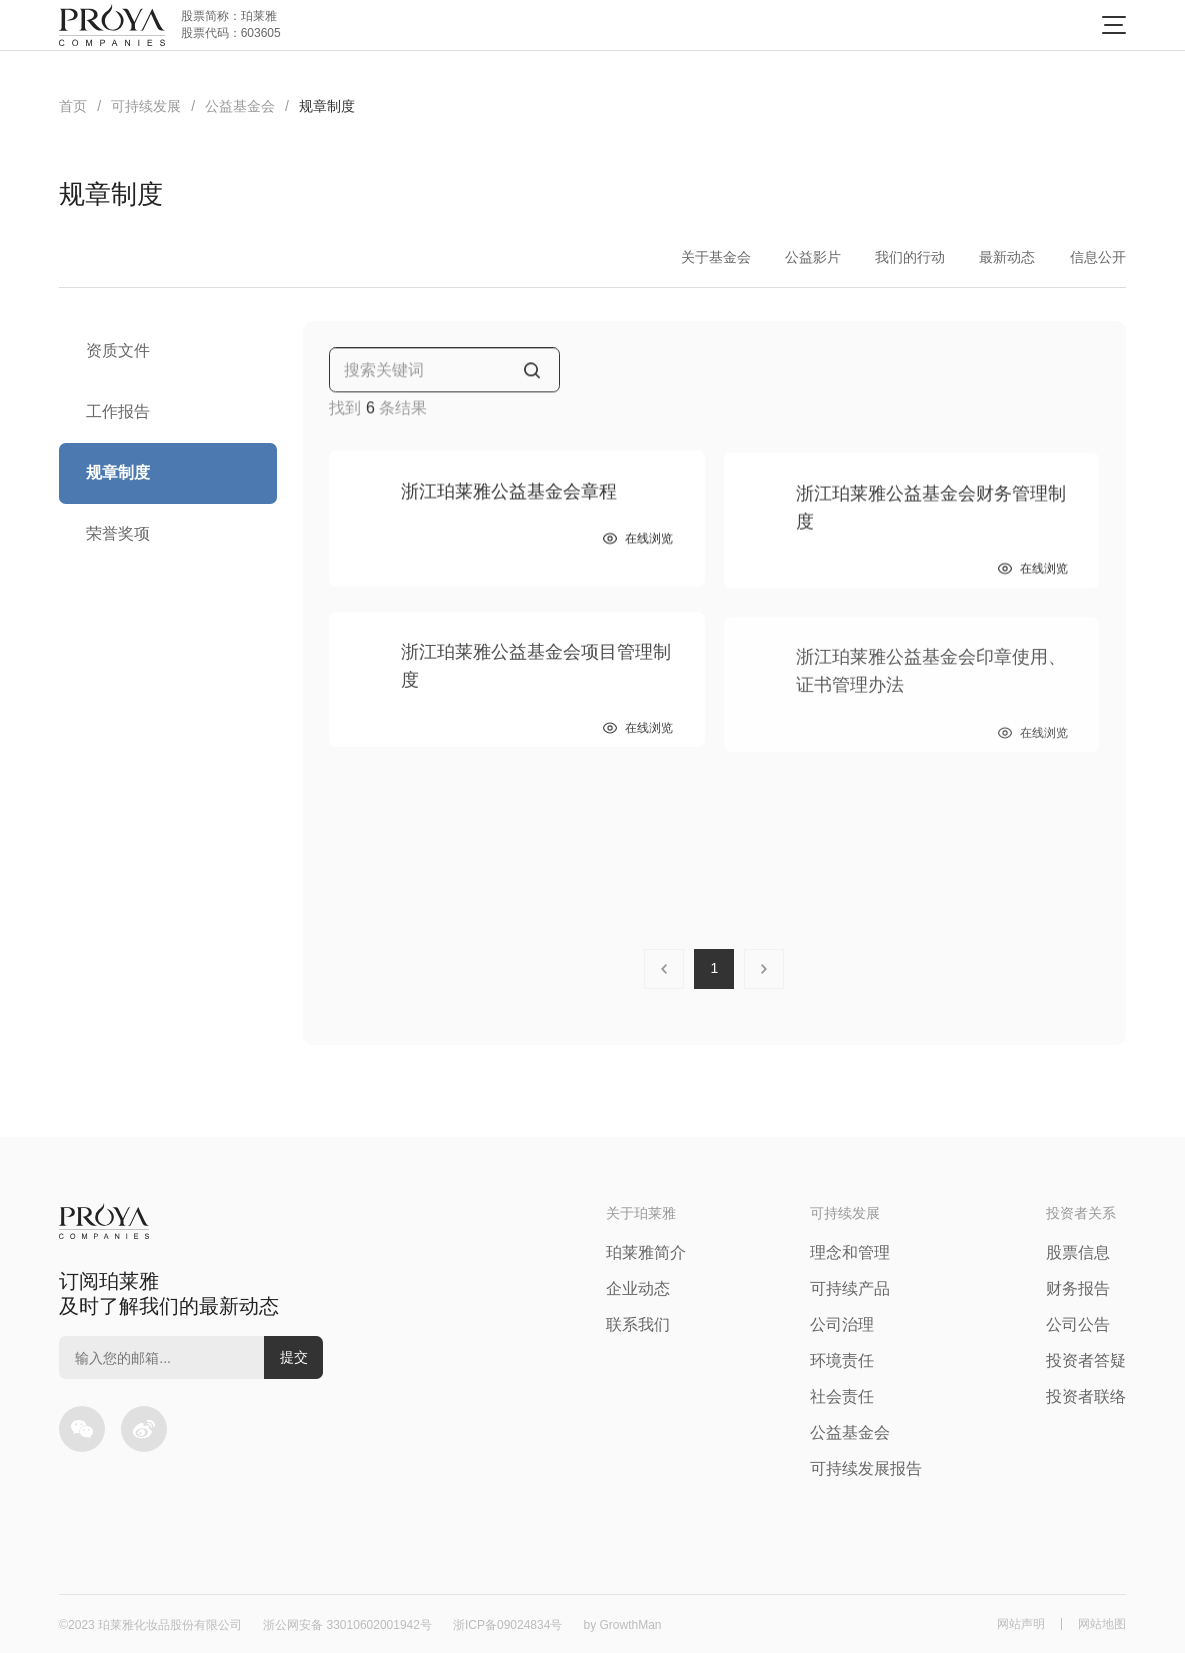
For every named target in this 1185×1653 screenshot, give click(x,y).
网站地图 (1102, 1624)
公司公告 (1078, 1324)
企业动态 (638, 1288)
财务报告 (1078, 1288)
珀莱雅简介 (646, 1252)
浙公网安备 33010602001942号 (347, 1625)
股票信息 (1078, 1252)
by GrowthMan (622, 1625)
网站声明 (1021, 1624)
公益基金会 (240, 106)
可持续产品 (850, 1288)
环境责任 (842, 1360)
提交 (294, 1357)
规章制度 (327, 106)
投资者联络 (1086, 1396)
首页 (73, 106)
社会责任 (842, 1396)
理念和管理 (850, 1252)
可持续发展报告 (866, 1468)
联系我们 (638, 1324)
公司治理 (842, 1324)
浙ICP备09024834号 (507, 1625)
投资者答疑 (1086, 1360)
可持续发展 (146, 106)
